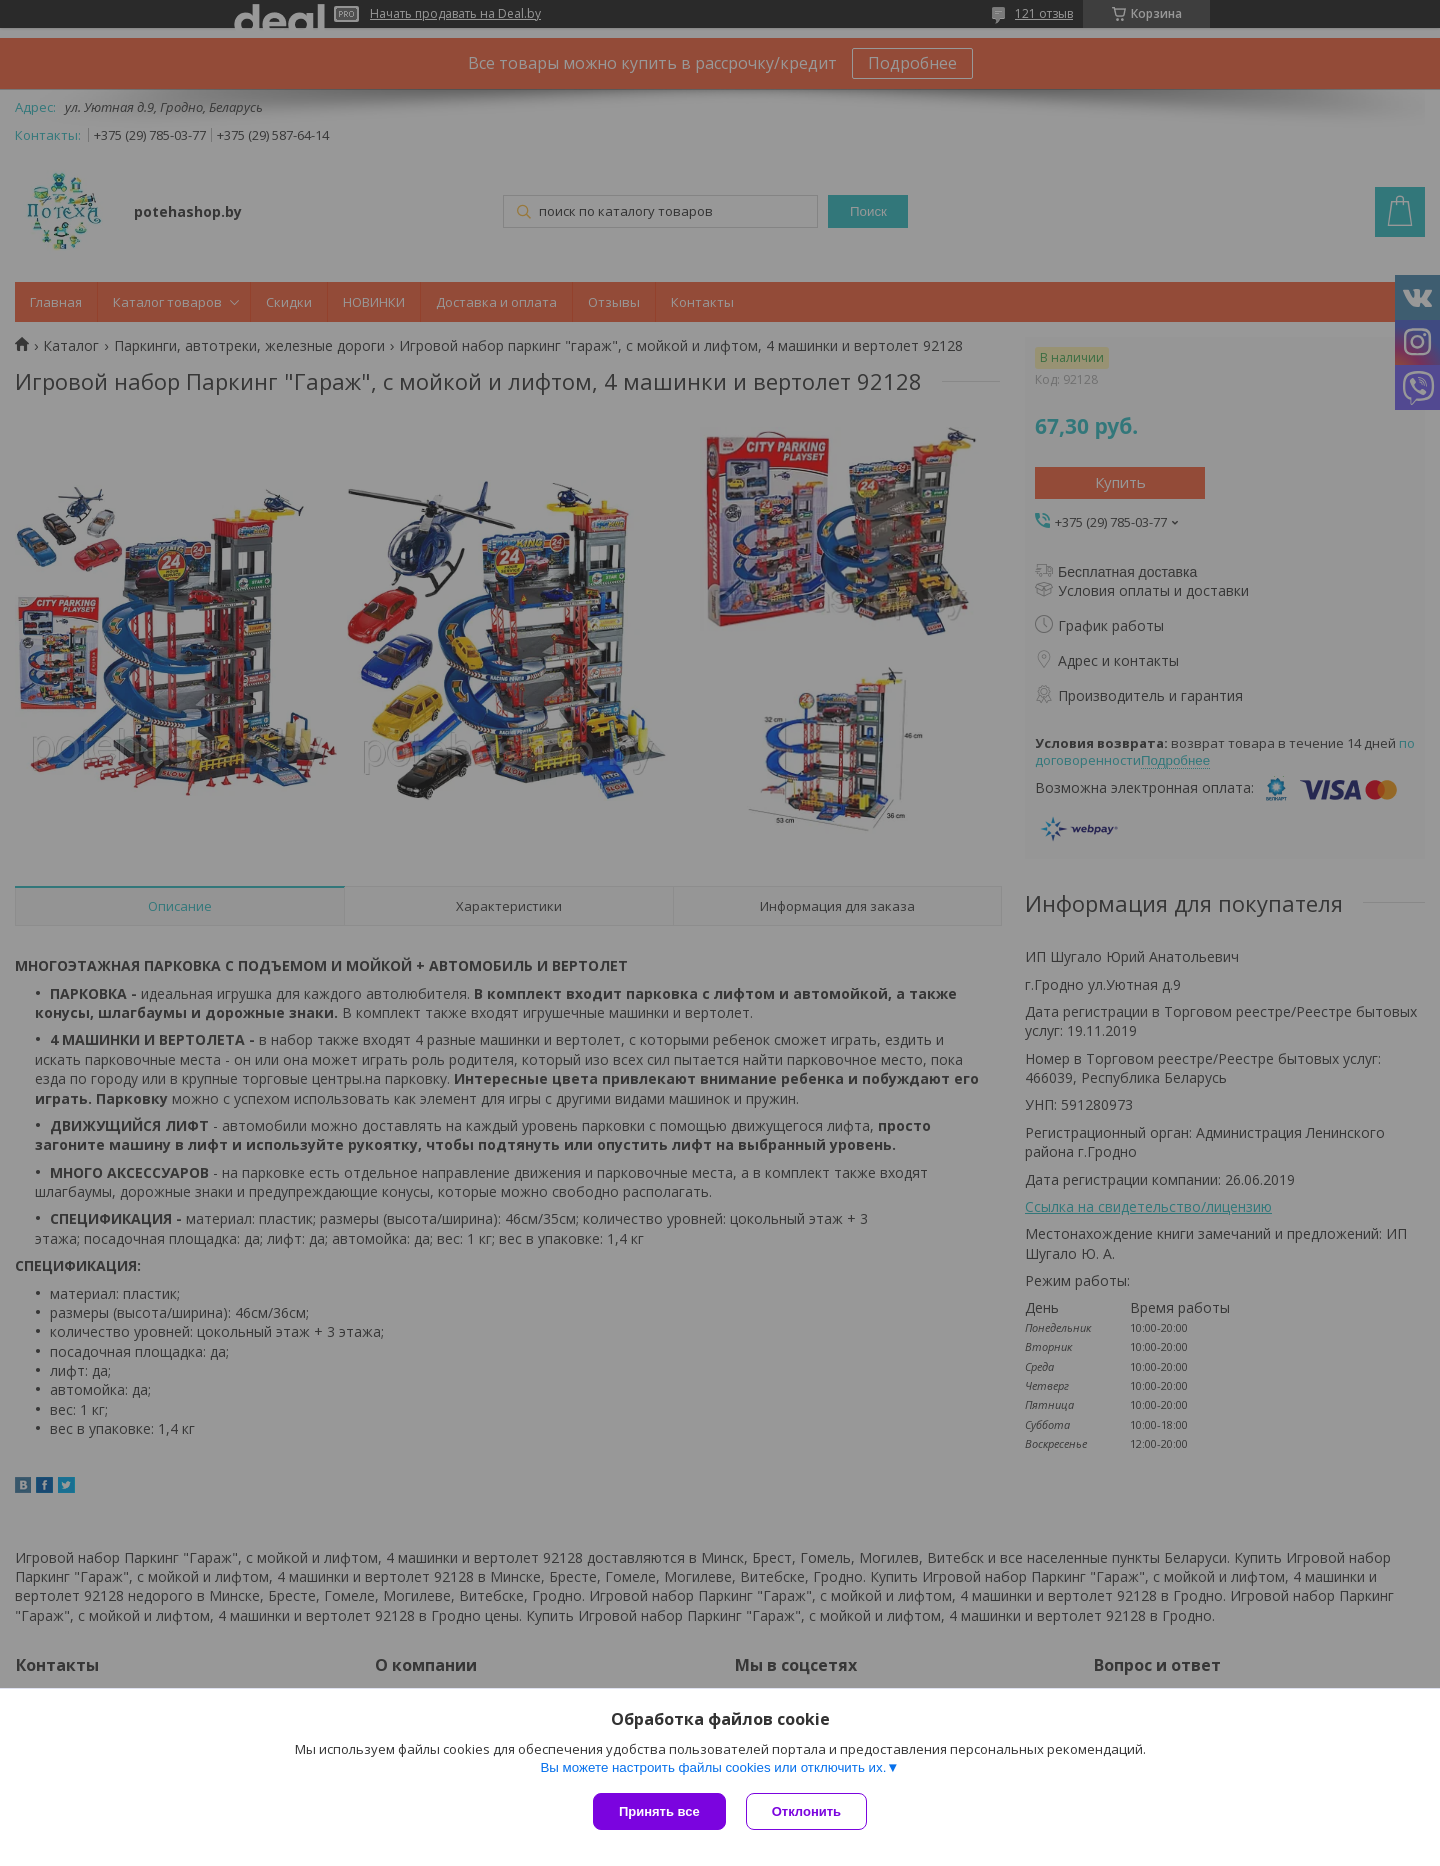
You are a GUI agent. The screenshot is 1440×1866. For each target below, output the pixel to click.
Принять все (659, 1811)
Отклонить (806, 1811)
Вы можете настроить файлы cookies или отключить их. (713, 1767)
